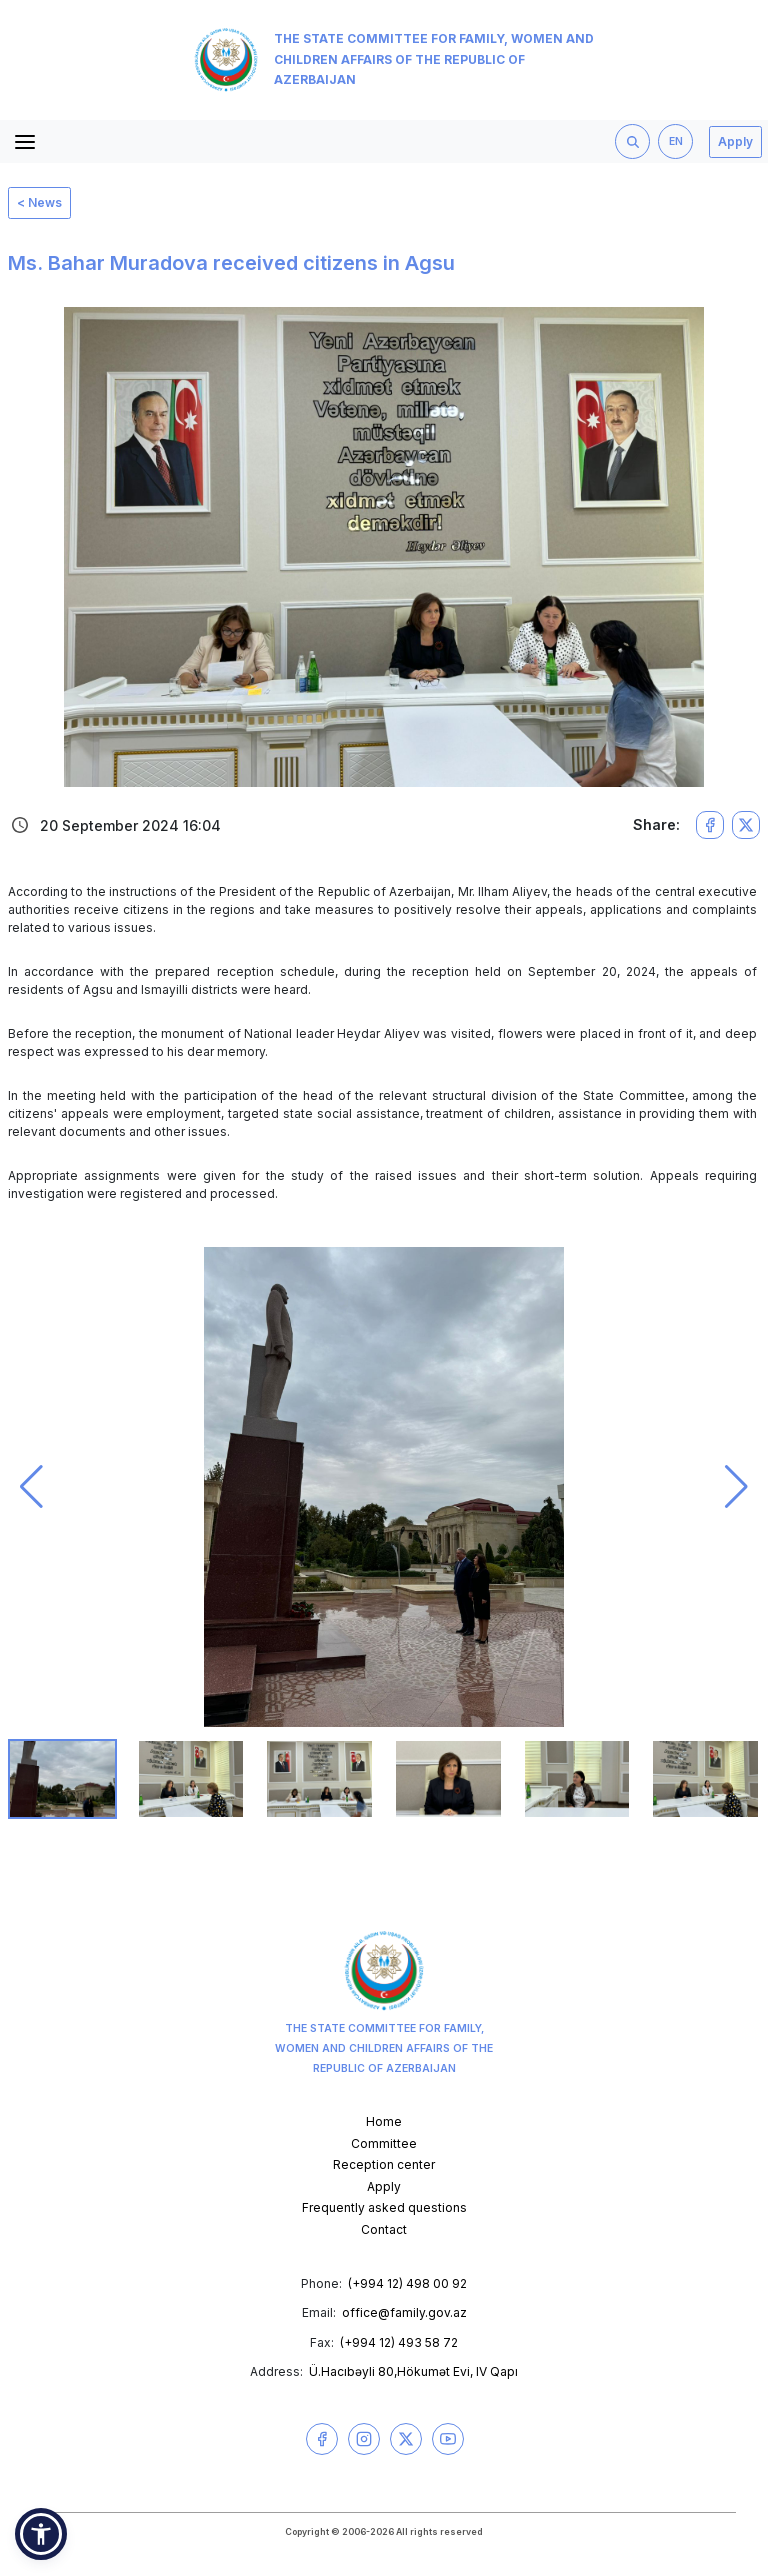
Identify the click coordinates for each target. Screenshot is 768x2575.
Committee (384, 2143)
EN (676, 141)
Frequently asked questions (384, 2207)
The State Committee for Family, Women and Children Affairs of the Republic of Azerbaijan (394, 60)
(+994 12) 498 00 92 (407, 2283)
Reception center (384, 2164)
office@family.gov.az (404, 2312)
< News (39, 202)
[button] (31, 1487)
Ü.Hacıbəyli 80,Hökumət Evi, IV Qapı (413, 2371)
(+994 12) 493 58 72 (399, 2342)
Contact (384, 2229)
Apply (735, 141)
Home (384, 2121)
